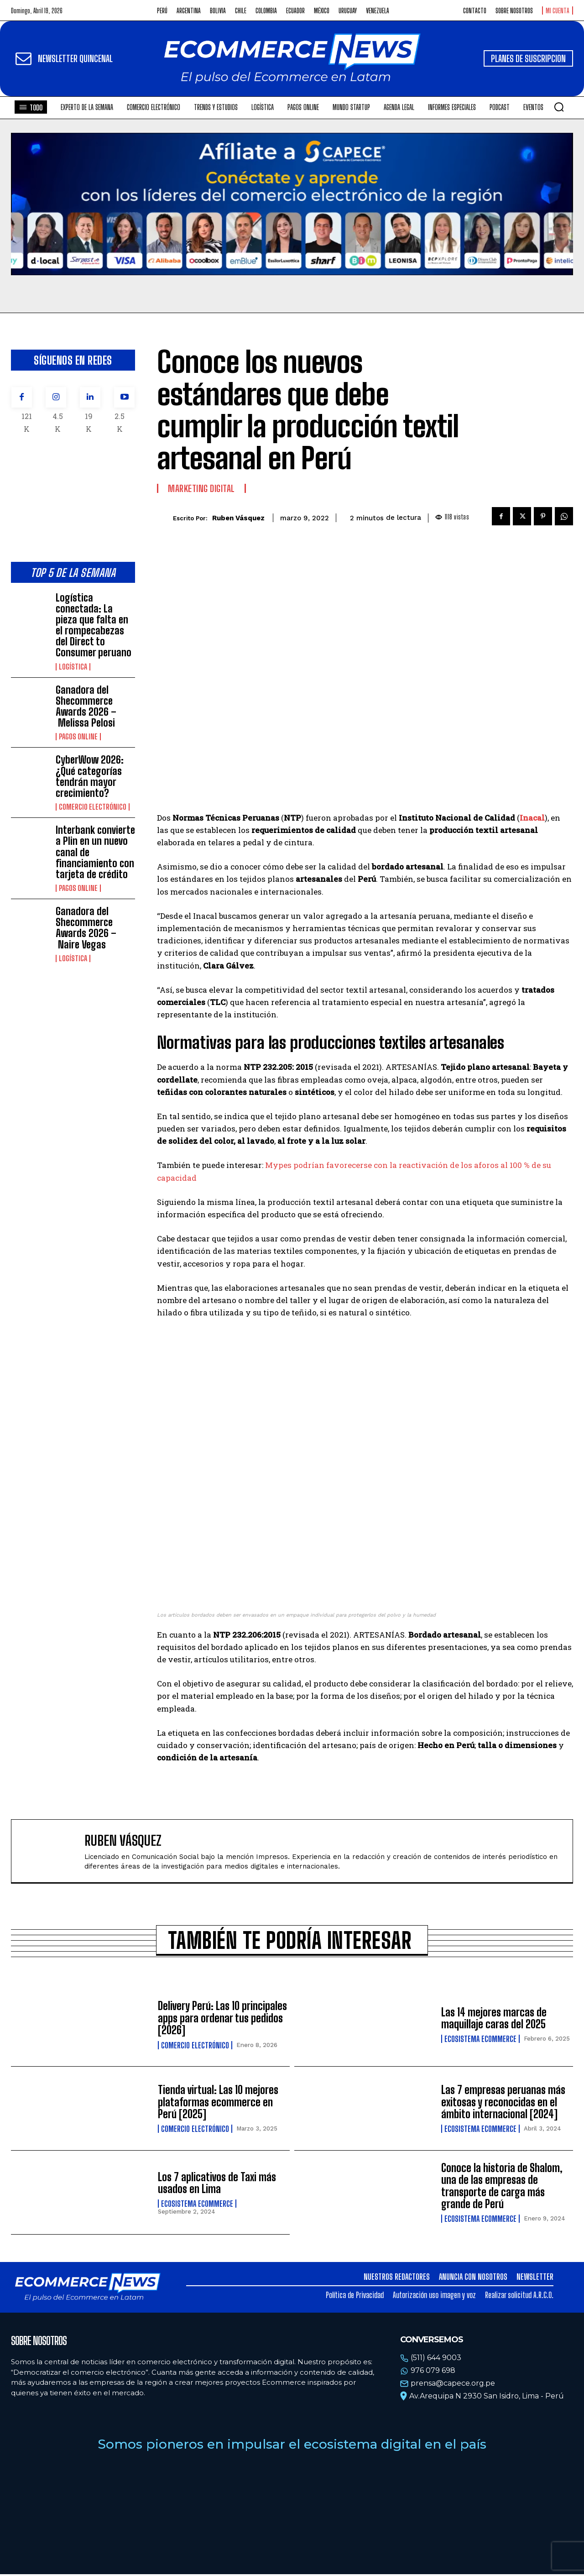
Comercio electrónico (92, 807)
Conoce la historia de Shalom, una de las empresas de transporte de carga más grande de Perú (502, 2187)
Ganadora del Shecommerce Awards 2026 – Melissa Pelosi (86, 706)
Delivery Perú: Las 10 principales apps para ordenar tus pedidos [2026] (222, 2020)
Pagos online (78, 736)
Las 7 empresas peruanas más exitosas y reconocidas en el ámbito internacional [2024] (503, 2103)
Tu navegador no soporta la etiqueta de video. (292, 204)
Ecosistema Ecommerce (480, 2041)
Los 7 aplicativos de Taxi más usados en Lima (217, 2184)
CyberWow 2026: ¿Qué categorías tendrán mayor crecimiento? (90, 776)
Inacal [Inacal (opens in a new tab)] (532, 817)
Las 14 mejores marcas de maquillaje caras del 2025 (494, 2019)
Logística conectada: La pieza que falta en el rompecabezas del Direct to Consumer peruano (93, 625)
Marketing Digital (201, 488)
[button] (559, 107)
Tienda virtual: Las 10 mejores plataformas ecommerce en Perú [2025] (218, 2103)
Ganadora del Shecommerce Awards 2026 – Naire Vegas (86, 928)
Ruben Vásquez (238, 518)
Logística (73, 666)
